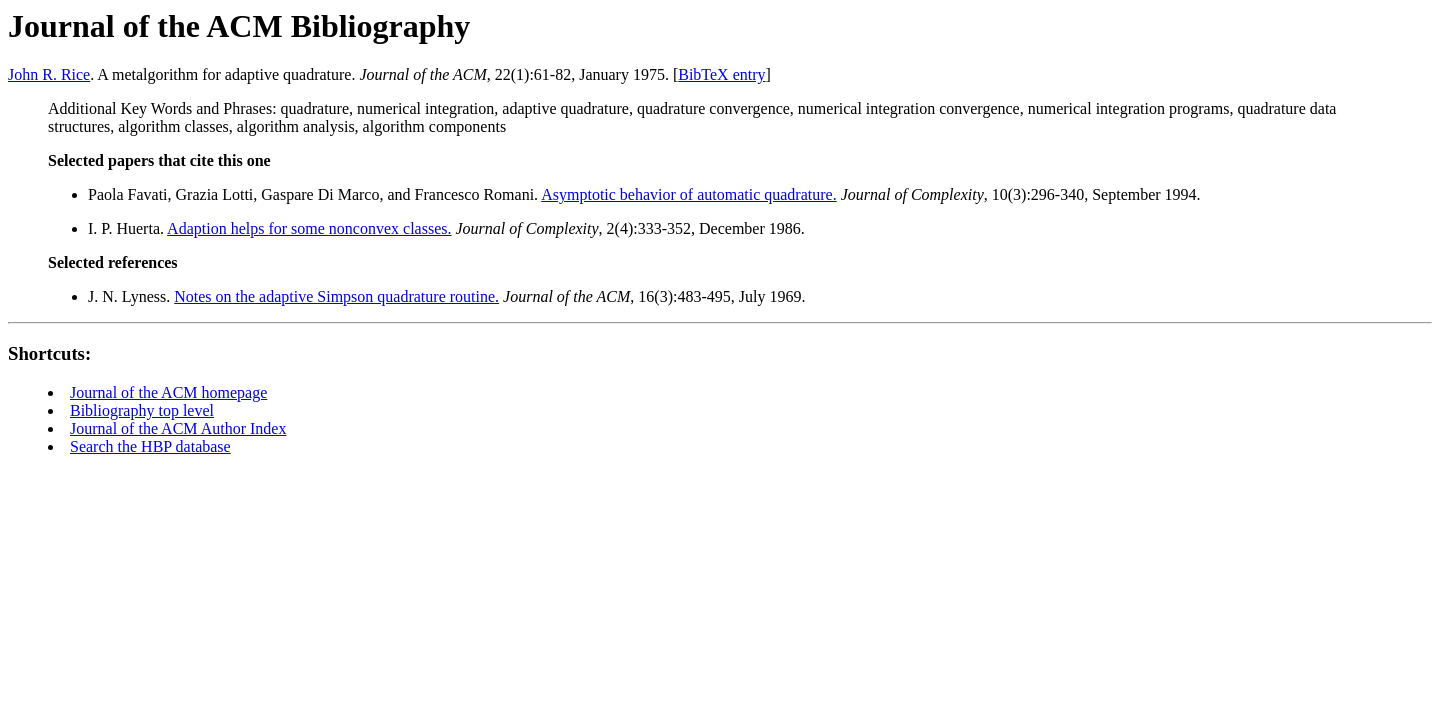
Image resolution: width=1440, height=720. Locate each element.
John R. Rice (49, 74)
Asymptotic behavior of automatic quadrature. (688, 194)
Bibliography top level (142, 410)
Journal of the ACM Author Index (178, 428)
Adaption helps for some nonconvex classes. (309, 228)
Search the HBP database (150, 446)
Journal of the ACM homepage (168, 392)
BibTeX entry (721, 74)
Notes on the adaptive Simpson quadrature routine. (336, 296)
